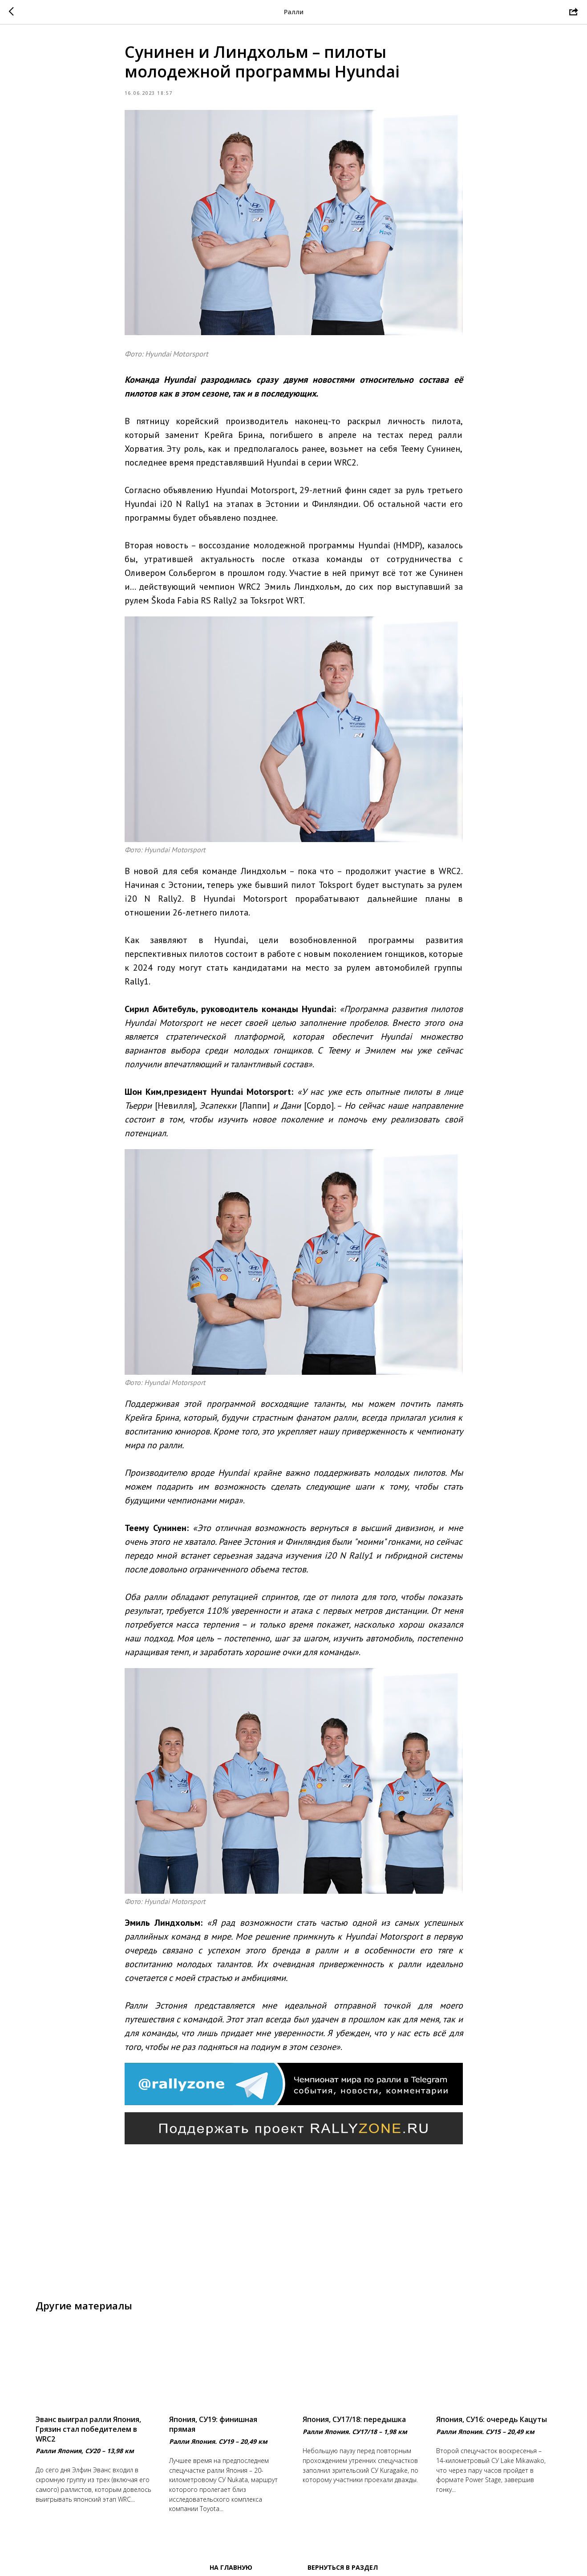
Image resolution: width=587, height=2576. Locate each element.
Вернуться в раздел (343, 2567)
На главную (231, 2567)
